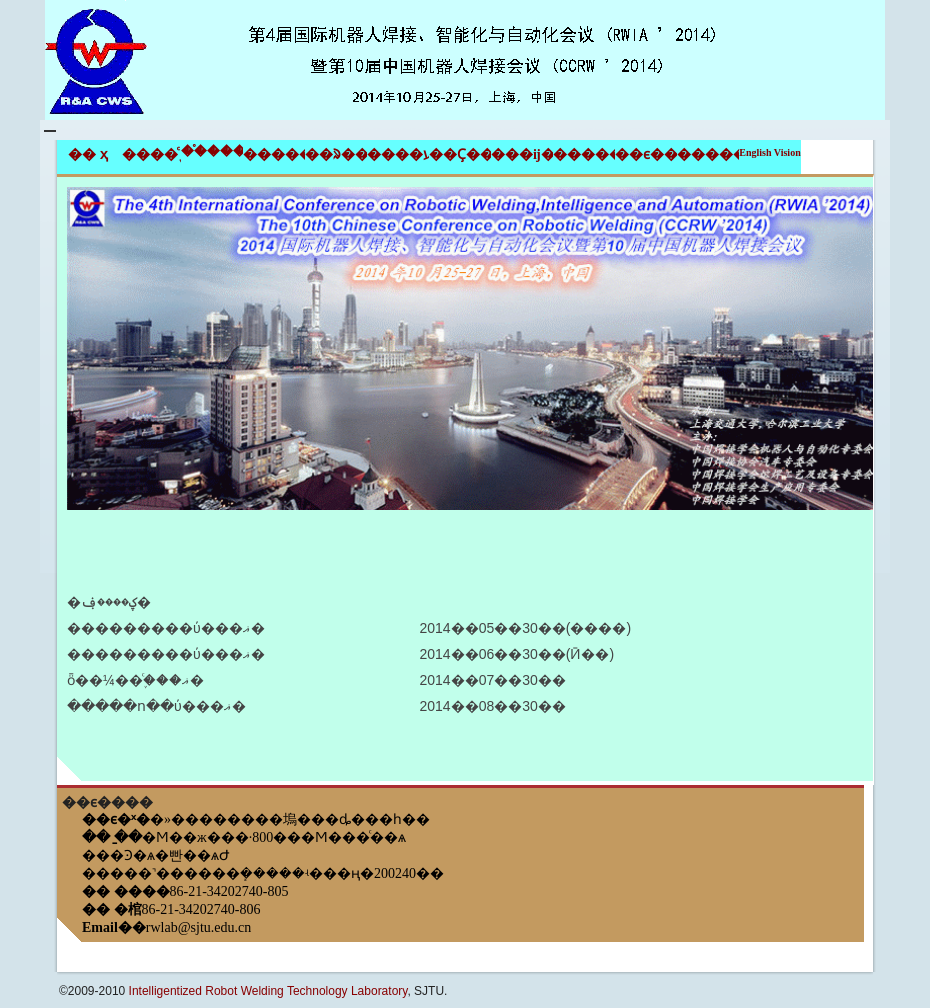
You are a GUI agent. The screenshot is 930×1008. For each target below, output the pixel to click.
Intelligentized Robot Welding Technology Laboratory (268, 991)
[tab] (465, 481)
